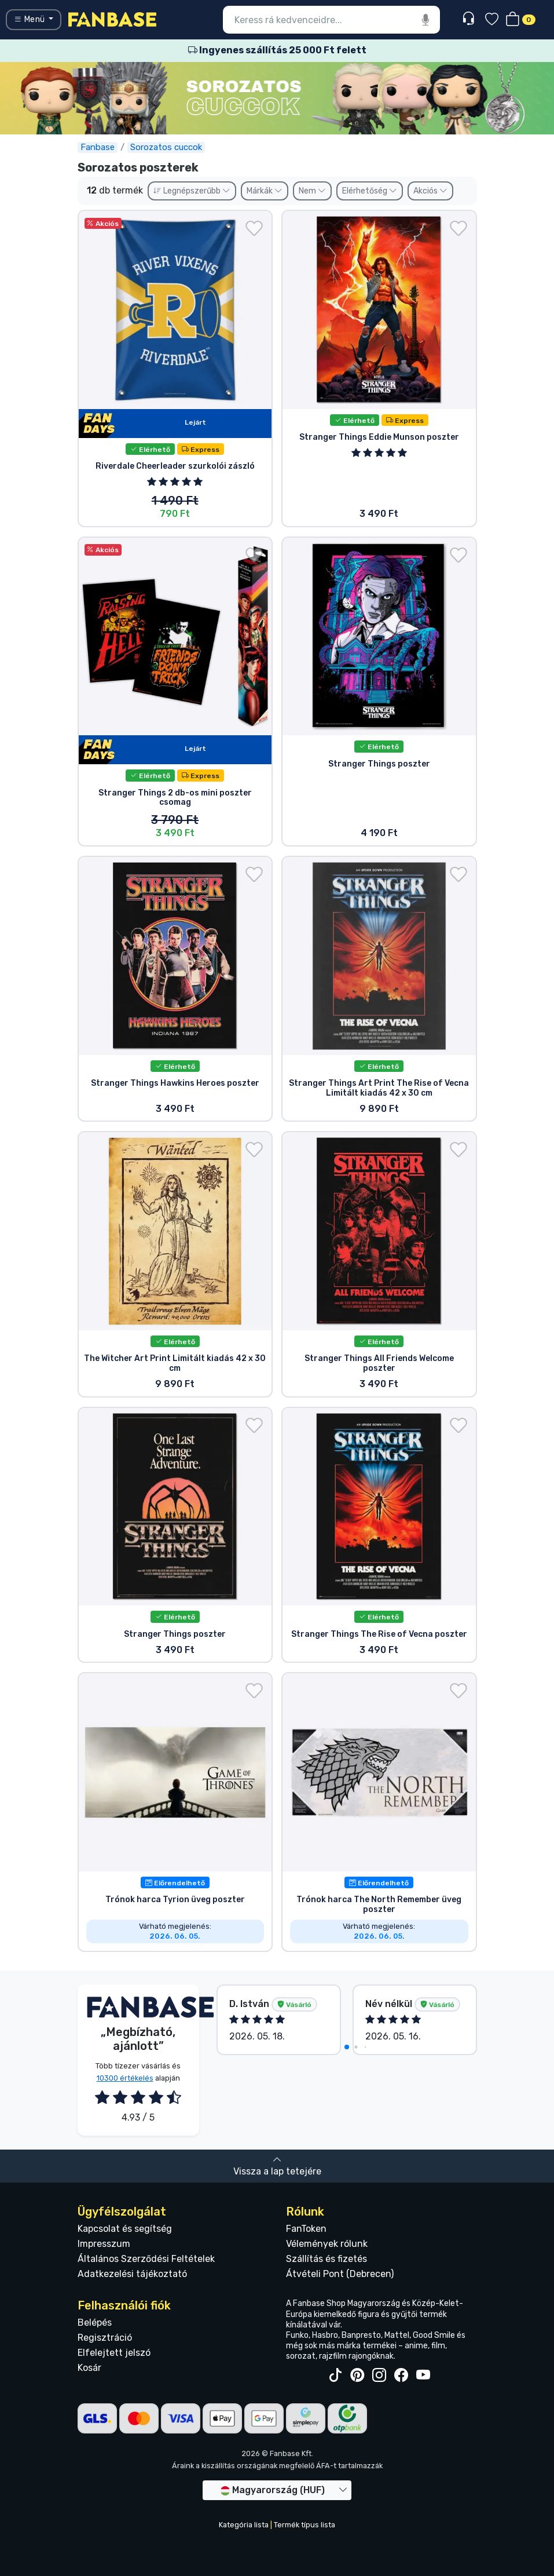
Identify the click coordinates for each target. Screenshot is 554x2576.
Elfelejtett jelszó (114, 2352)
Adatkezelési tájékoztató (132, 2273)
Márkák (264, 191)
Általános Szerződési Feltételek (146, 2258)
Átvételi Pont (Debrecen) (340, 2273)
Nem (312, 191)
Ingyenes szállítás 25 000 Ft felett (277, 50)
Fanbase (97, 147)
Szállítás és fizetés (326, 2258)
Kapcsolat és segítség (125, 2228)
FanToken (306, 2228)
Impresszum (104, 2243)
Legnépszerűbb (191, 191)
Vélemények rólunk (327, 2243)
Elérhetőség (369, 191)
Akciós (430, 191)
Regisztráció (105, 2337)
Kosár (89, 2367)
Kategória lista (244, 2524)
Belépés (95, 2322)
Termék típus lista (304, 2524)
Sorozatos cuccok (166, 147)
